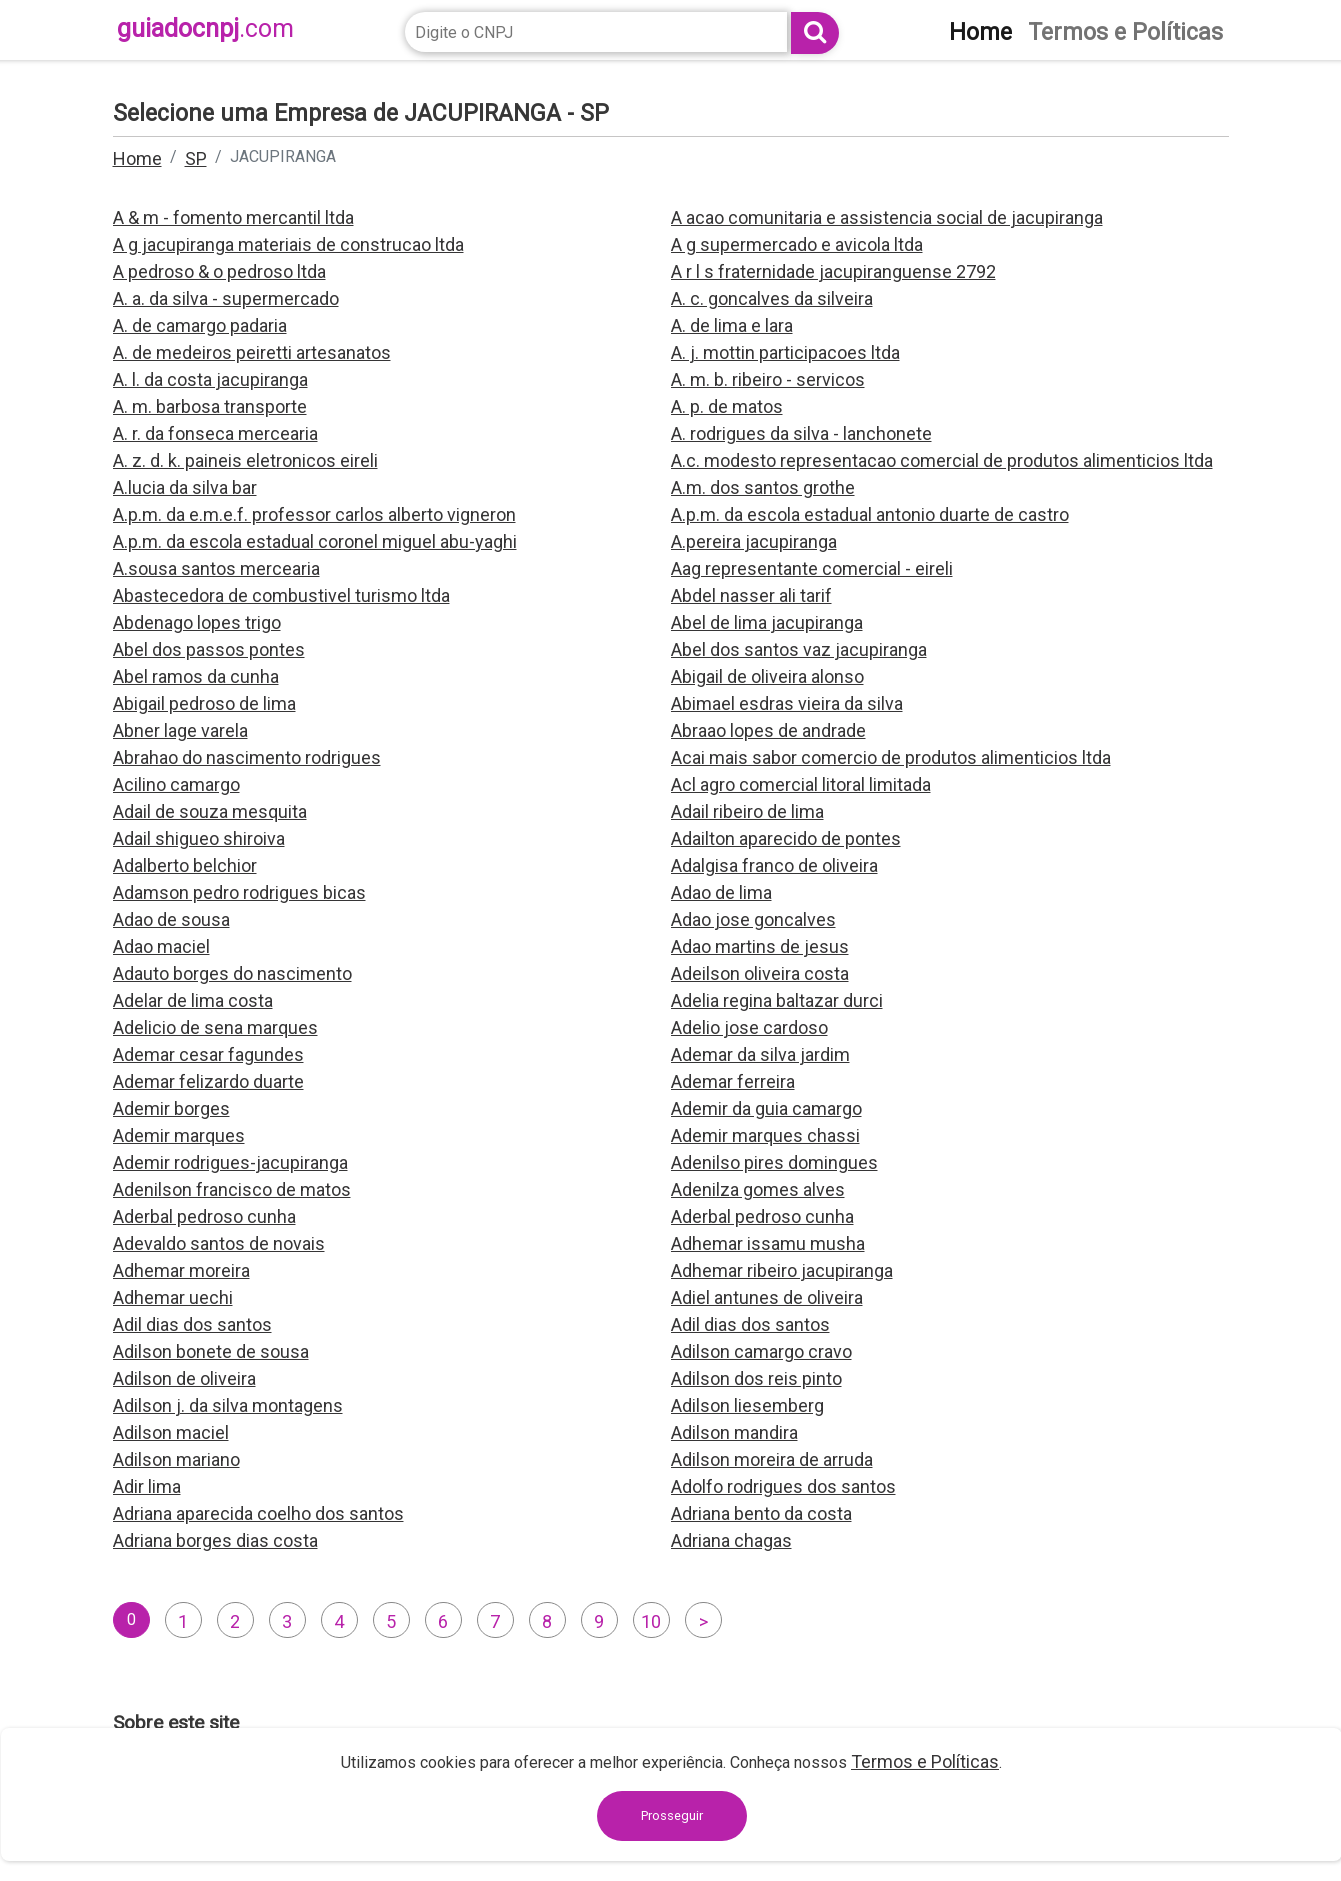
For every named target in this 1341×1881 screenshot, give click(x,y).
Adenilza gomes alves (758, 1189)
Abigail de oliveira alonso (767, 676)
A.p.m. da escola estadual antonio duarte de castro (870, 514)
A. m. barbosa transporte (210, 406)
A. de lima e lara (732, 325)
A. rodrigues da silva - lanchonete (801, 433)
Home (137, 158)
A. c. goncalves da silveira (772, 298)
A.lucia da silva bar (185, 487)
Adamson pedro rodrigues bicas (239, 892)
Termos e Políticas (925, 1761)
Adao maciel (161, 946)
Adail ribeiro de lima (747, 811)
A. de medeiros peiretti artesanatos (252, 352)
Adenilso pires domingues (774, 1162)
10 (651, 1621)
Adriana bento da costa (761, 1513)
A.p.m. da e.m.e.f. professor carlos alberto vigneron (314, 514)
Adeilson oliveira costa (760, 973)
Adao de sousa (171, 919)
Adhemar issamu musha (768, 1243)
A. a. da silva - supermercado (226, 298)
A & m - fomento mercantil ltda (233, 217)
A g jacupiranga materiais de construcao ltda (288, 244)
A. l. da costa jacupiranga (210, 379)
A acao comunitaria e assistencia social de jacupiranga (887, 217)
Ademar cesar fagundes (208, 1054)
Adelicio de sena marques (215, 1027)
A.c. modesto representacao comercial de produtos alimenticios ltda (942, 460)
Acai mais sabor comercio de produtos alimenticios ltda (891, 757)
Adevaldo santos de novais (219, 1243)
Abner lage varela (180, 730)
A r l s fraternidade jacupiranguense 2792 (833, 271)
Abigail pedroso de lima (204, 703)
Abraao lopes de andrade (768, 730)
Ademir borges (171, 1108)
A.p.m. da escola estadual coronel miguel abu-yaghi (315, 541)
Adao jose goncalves (753, 919)
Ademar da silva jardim (760, 1054)
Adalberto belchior (185, 865)
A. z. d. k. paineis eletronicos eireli (245, 460)
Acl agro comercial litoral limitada (801, 784)
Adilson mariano (176, 1459)
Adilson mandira (734, 1432)
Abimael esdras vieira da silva (787, 703)
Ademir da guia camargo (766, 1108)
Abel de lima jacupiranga (767, 622)
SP (196, 158)
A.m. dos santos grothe (763, 487)
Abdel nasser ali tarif (751, 595)
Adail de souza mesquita (210, 811)
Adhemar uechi (173, 1297)
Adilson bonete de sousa (211, 1351)
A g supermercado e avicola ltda (797, 244)
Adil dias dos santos (192, 1324)
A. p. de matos (727, 406)
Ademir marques (179, 1135)
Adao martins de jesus (760, 946)
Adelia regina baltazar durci (777, 1000)
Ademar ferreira (733, 1081)
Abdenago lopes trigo (197, 622)
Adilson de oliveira (184, 1378)
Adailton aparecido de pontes (786, 838)
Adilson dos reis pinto (756, 1378)
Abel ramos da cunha (196, 676)
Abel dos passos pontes (209, 649)
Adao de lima (721, 892)
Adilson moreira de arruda (772, 1459)
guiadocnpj (205, 28)
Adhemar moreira (181, 1270)
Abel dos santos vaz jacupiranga (799, 649)
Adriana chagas (731, 1540)
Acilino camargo (176, 784)
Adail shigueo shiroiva (199, 838)
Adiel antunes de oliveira (767, 1297)
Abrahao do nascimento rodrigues (247, 757)
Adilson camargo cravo (761, 1351)
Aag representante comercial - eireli (812, 568)
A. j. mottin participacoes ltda (785, 352)
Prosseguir (672, 1815)
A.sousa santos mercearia (216, 568)
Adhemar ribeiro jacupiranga (782, 1270)
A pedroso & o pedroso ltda (219, 271)
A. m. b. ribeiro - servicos (768, 379)
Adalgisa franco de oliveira (774, 865)
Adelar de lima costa (193, 1000)
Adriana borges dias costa (215, 1540)
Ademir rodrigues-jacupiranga (230, 1162)
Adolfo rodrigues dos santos (783, 1486)
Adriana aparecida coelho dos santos (258, 1513)
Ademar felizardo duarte (208, 1081)
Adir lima (147, 1486)
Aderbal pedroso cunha (204, 1216)
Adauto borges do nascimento (232, 973)
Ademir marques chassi (765, 1135)
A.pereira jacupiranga (754, 541)
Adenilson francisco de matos (232, 1189)
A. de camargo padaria (200, 325)
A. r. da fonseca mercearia (215, 433)
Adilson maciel (171, 1432)
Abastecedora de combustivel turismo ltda (281, 595)
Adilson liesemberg (747, 1405)
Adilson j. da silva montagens (228, 1405)
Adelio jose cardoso (749, 1027)
